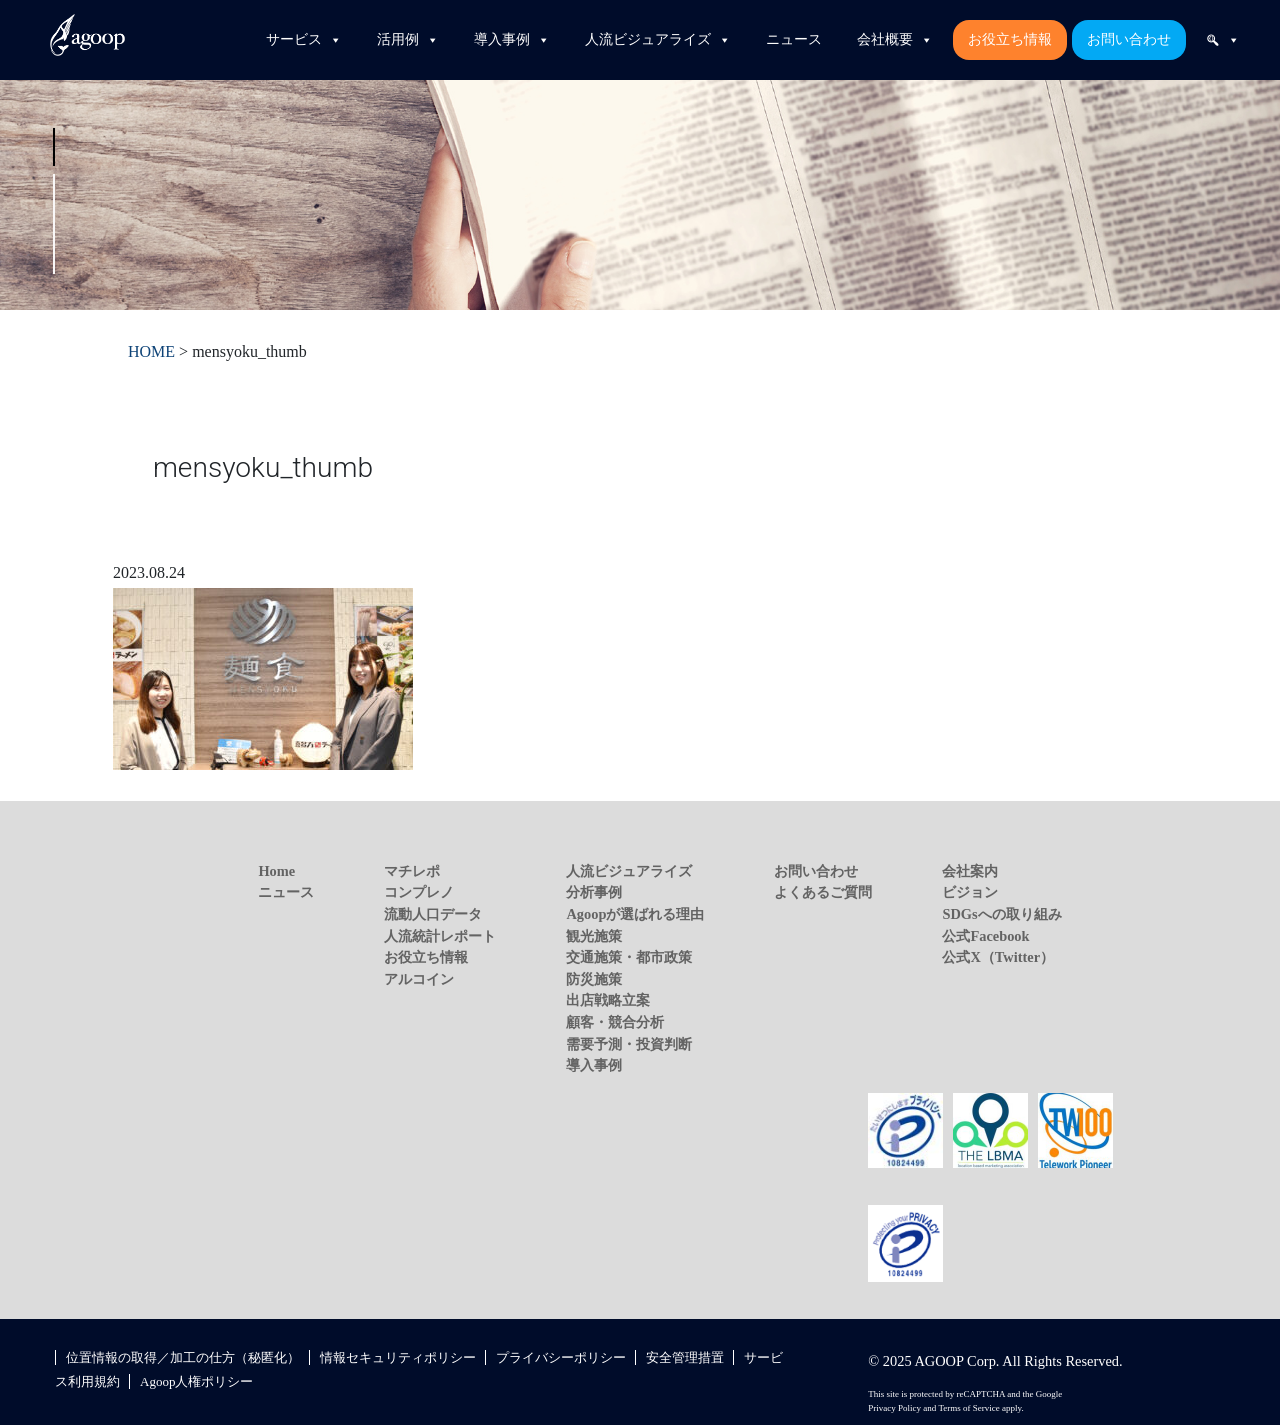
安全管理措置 (685, 1357)
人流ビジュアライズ (658, 40)
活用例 (408, 40)
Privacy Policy (894, 1408)
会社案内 (970, 871)
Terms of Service (968, 1408)
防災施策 (594, 979)
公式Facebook (985, 936)
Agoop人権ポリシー (196, 1381)
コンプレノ (419, 892)
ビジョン (970, 892)
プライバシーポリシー (561, 1357)
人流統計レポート (440, 936)
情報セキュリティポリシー (398, 1357)
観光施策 (594, 936)
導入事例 (512, 40)
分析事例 (594, 892)
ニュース (794, 39)
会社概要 (895, 40)
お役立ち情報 (1010, 39)
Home (276, 871)
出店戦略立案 (608, 1000)
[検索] (1223, 40)
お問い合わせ (1129, 39)
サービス (304, 40)
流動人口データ (433, 914)
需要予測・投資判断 (629, 1044)
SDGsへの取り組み (1001, 914)
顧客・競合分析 (615, 1022)
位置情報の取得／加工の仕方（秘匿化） (183, 1357)
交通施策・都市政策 (629, 957)
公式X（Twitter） (998, 957)
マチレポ (412, 871)
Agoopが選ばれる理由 (635, 914)
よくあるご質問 (823, 892)
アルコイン (419, 979)
